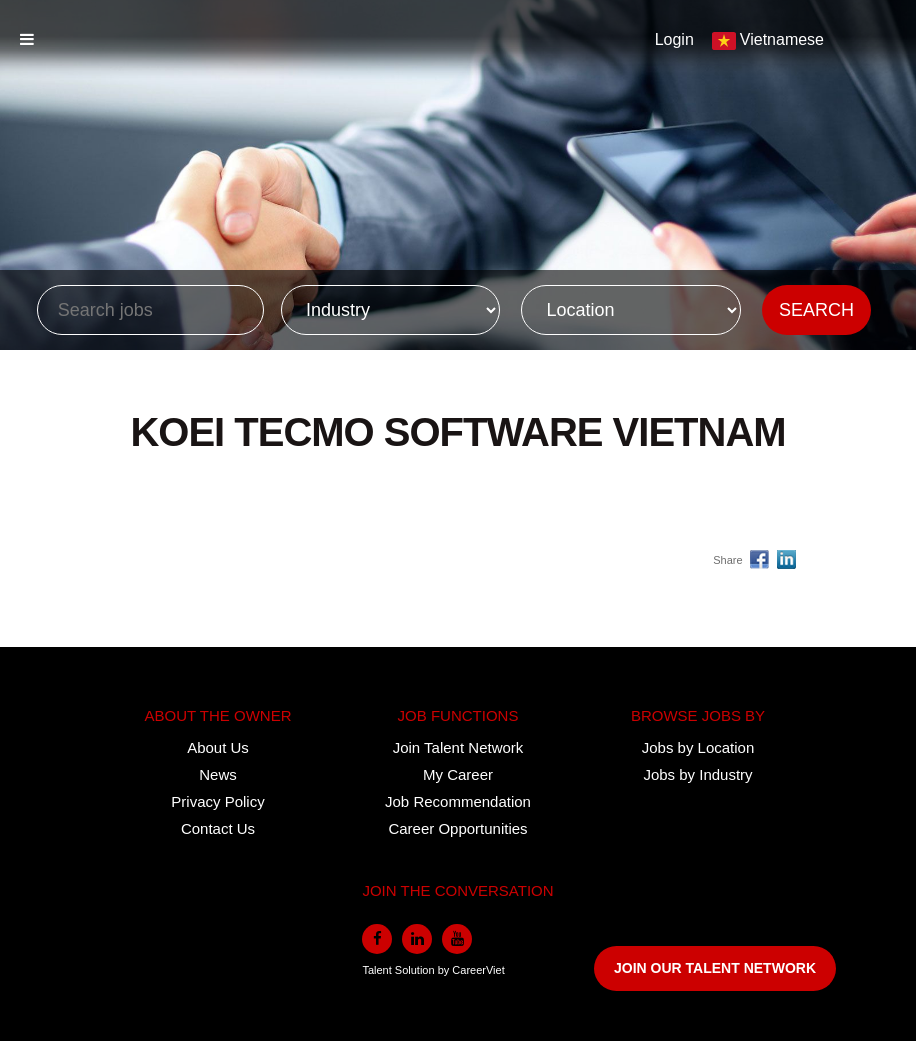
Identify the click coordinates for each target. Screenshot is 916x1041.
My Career (458, 774)
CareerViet (478, 970)
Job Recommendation (458, 801)
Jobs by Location (698, 747)
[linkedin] (417, 939)
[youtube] (457, 939)
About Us (218, 747)
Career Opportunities (457, 828)
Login (674, 39)
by (445, 970)
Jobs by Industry (697, 774)
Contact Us (218, 828)
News (218, 774)
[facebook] (377, 939)
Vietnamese (782, 39)
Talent (378, 970)
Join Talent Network (458, 747)
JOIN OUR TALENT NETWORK (715, 968)
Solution (416, 970)
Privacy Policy (217, 801)
